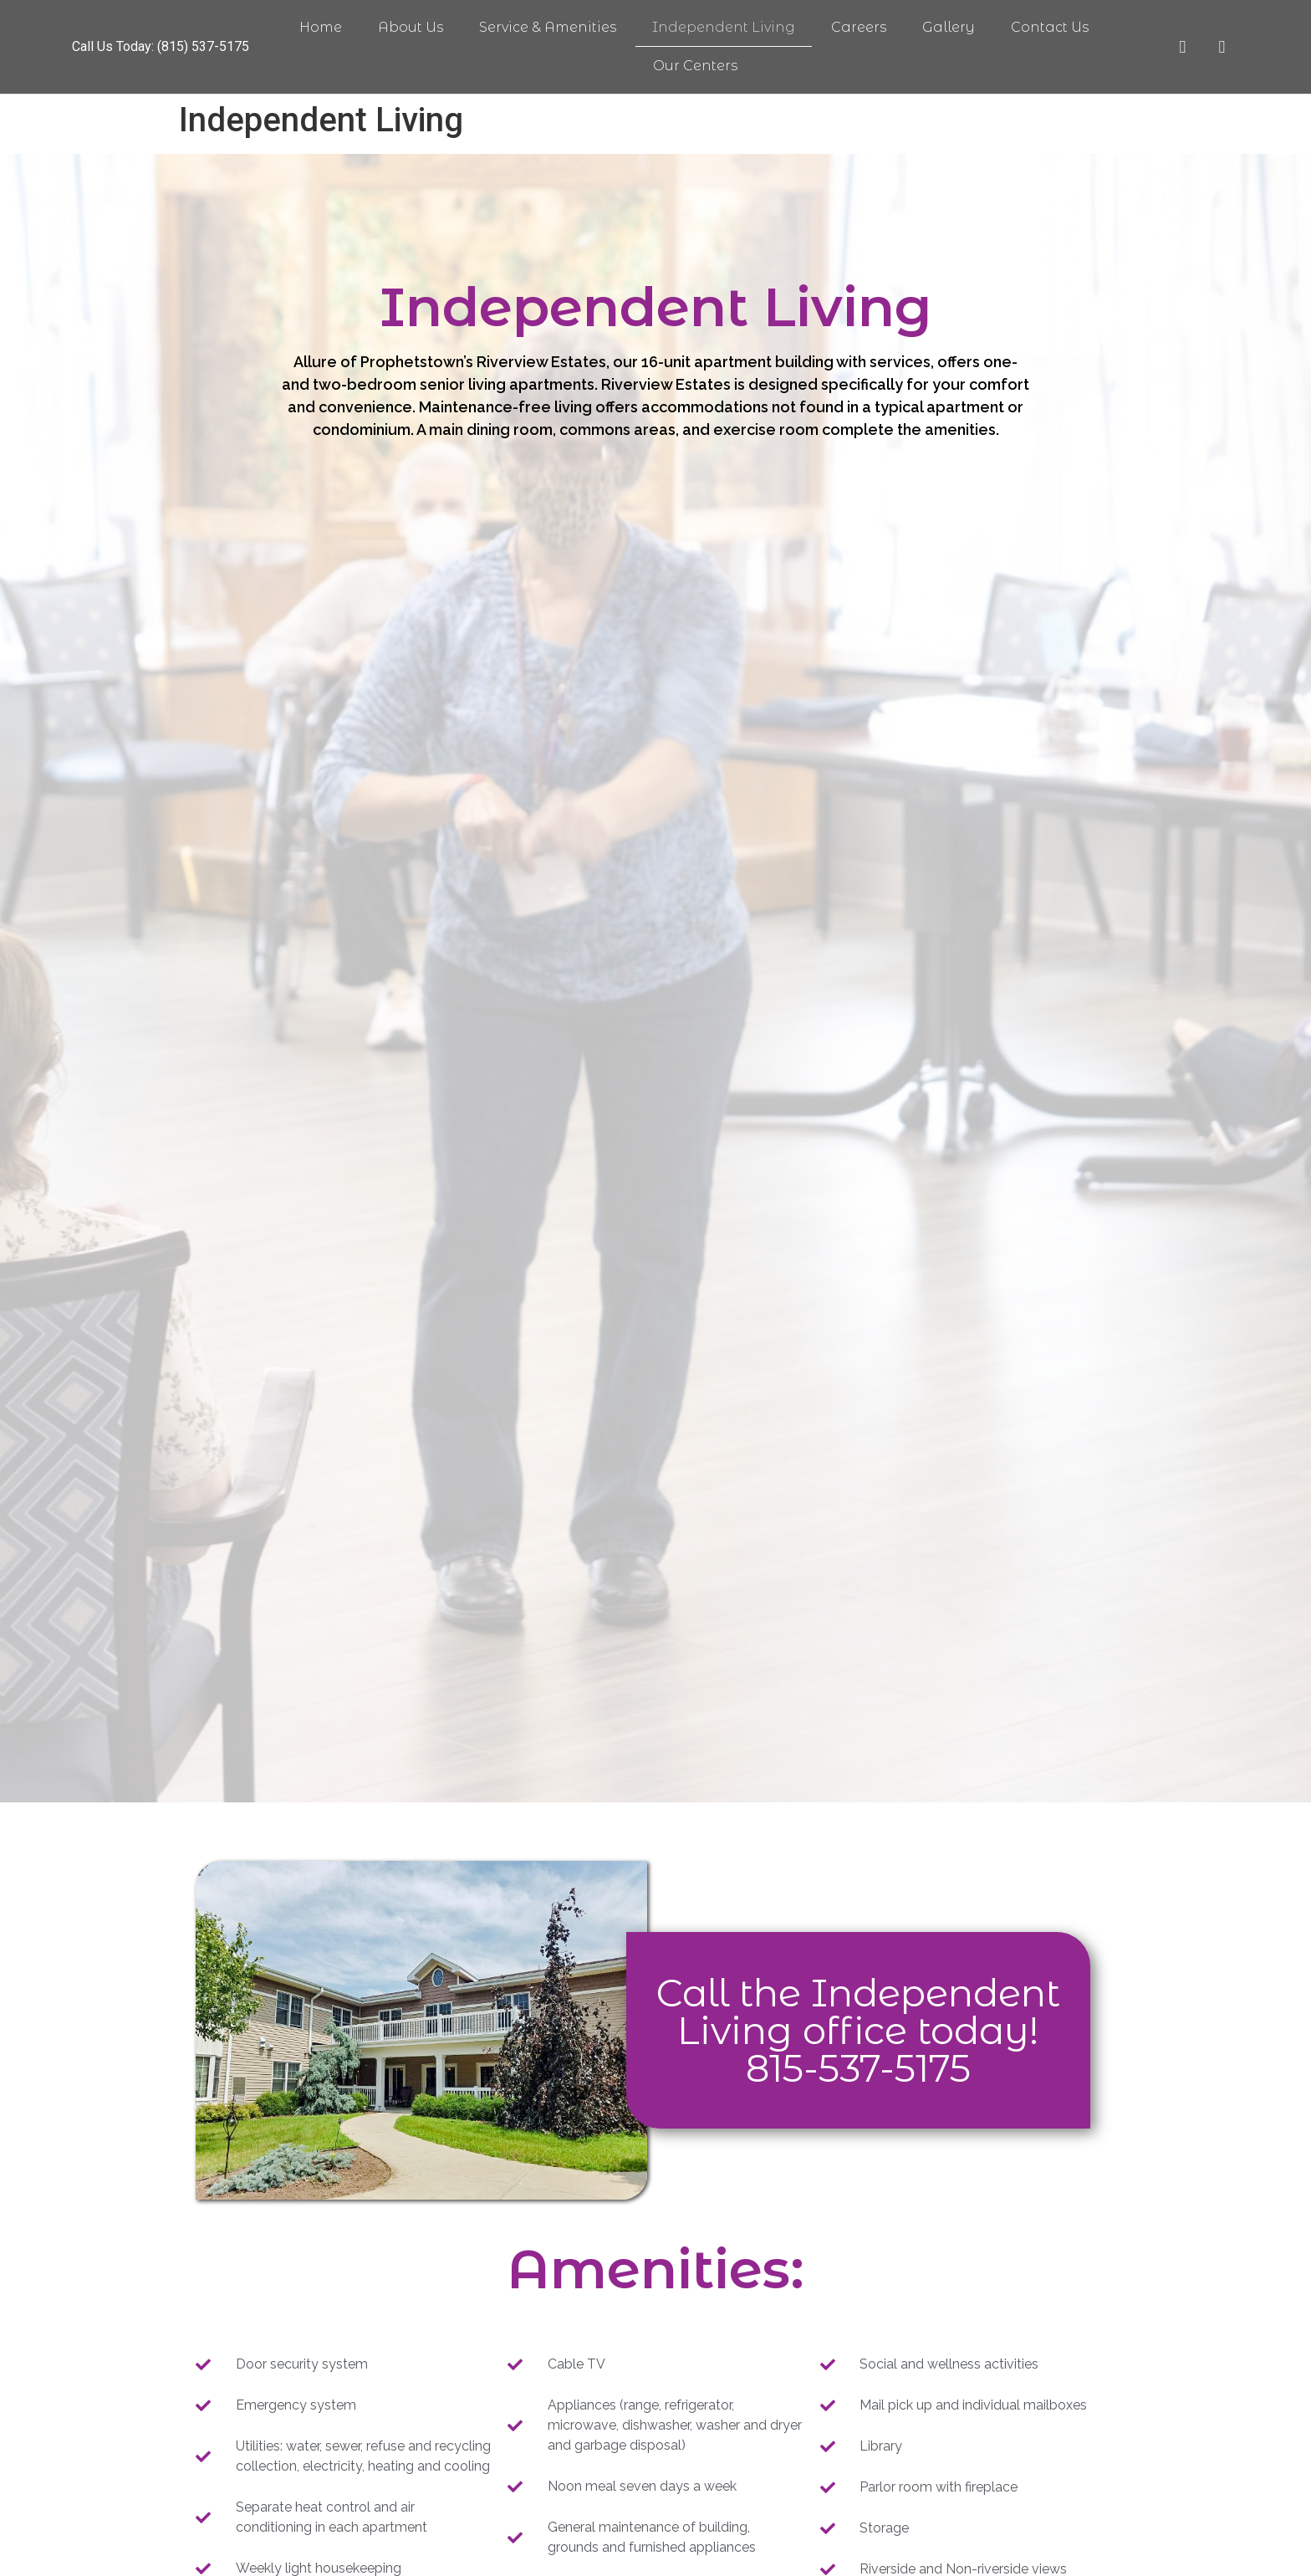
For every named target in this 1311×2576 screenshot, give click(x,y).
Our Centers (695, 66)
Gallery (948, 27)
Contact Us (1050, 27)
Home (320, 27)
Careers (858, 27)
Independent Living (723, 27)
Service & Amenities (547, 27)
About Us (410, 27)
